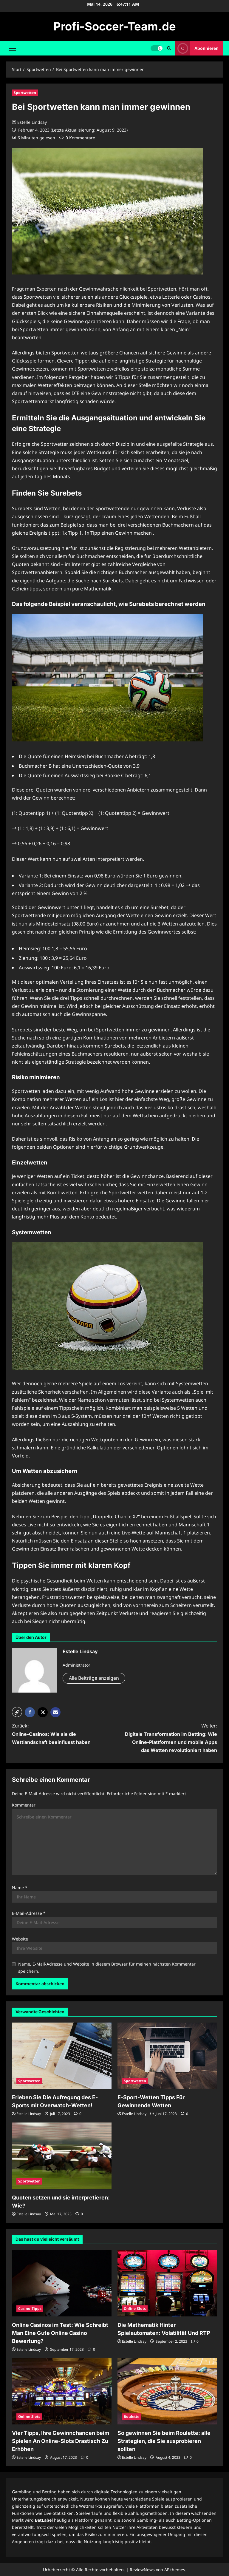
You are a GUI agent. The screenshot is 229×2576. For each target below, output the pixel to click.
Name (19, 1887)
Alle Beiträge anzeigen (94, 1678)
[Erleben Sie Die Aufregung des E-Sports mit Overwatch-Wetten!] (62, 2056)
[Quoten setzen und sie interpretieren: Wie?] (62, 2155)
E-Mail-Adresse (29, 1913)
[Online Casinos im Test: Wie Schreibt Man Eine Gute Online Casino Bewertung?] (62, 2283)
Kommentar (23, 1805)
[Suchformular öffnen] (169, 48)
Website (20, 1939)
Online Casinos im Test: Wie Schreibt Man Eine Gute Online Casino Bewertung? (60, 2333)
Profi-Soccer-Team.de (114, 26)
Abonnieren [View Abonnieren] (197, 48)
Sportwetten (25, 92)
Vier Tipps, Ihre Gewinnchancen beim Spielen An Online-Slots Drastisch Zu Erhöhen (60, 2441)
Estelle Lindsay (32, 122)
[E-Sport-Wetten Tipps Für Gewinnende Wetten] (167, 2056)
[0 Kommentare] (77, 138)
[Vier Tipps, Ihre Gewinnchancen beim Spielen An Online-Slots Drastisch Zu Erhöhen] (62, 2391)
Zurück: (58, 1734)
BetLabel (44, 2520)
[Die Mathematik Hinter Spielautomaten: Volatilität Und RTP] (167, 2283)
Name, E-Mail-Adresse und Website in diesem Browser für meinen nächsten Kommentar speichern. (107, 1967)
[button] (12, 48)
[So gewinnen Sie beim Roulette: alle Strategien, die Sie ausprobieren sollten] (167, 2391)
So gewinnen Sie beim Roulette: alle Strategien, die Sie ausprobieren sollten (164, 2441)
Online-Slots (135, 2308)
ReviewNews (142, 2569)
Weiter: (171, 1738)
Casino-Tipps (29, 2308)
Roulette (131, 2416)
